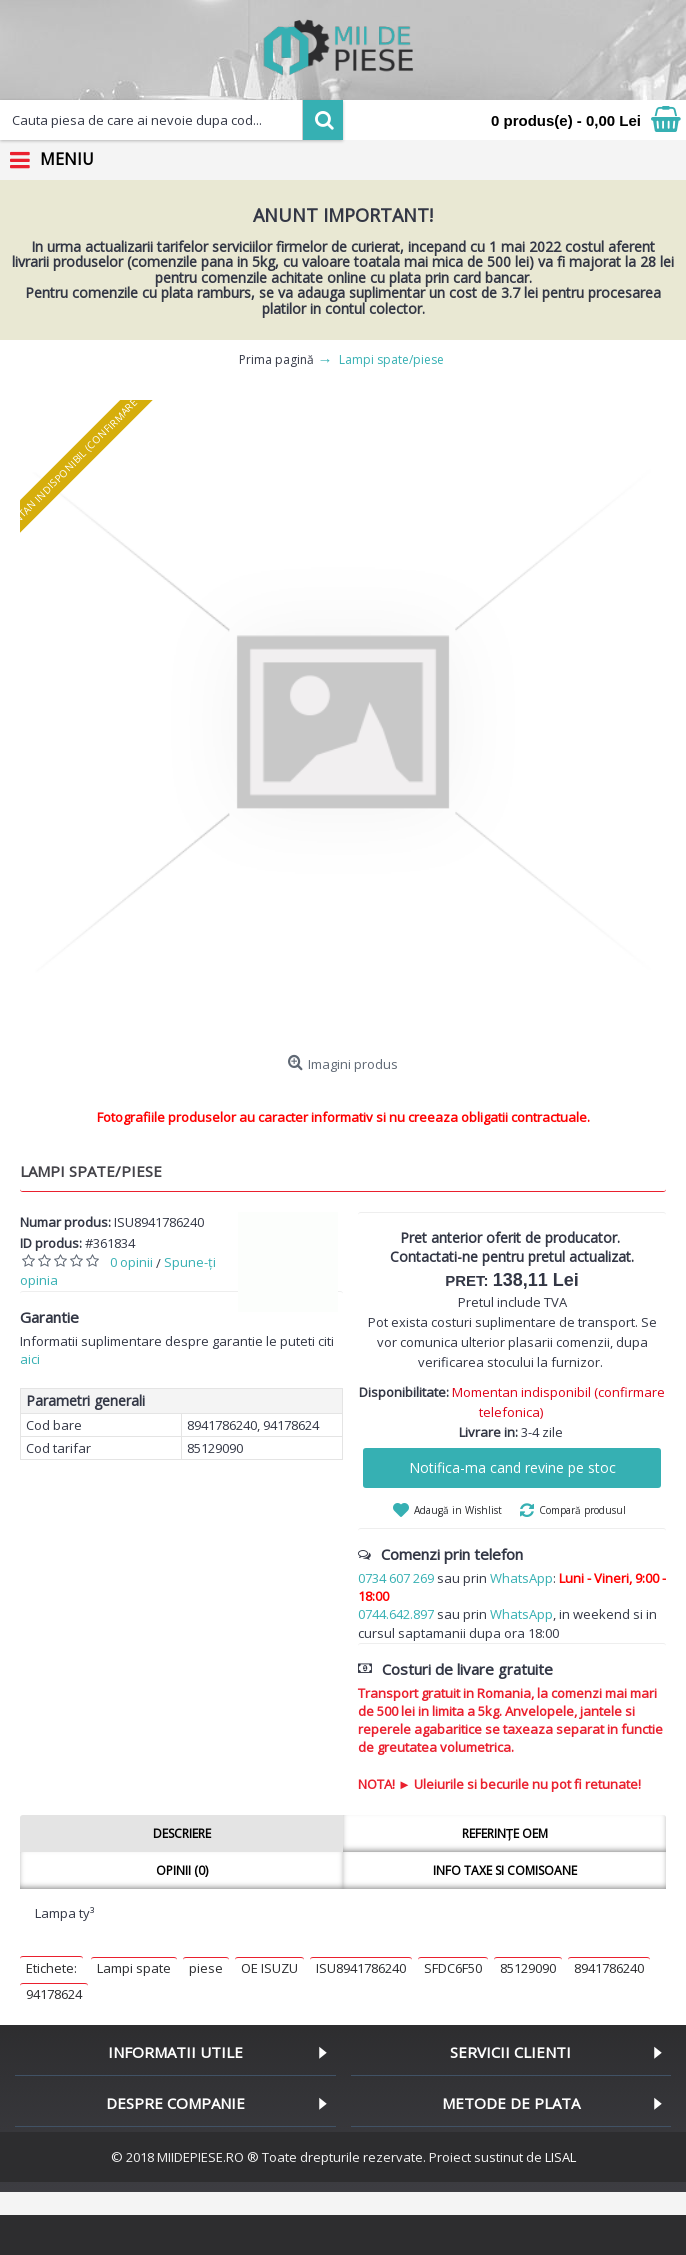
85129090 (528, 1968)
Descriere (182, 1833)
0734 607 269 (396, 1578)
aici (30, 1359)
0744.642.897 (396, 1614)
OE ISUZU (269, 1968)
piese (206, 1968)
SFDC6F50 (453, 1968)
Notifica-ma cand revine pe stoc (512, 1467)
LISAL (560, 2157)
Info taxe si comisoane (505, 1870)
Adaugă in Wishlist (458, 1510)
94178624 (54, 1994)
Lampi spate (134, 1968)
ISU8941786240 (361, 1968)
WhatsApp (521, 1578)
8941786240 (609, 1968)
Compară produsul (582, 1510)
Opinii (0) (182, 1870)
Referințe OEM (505, 1833)
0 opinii (131, 1262)
